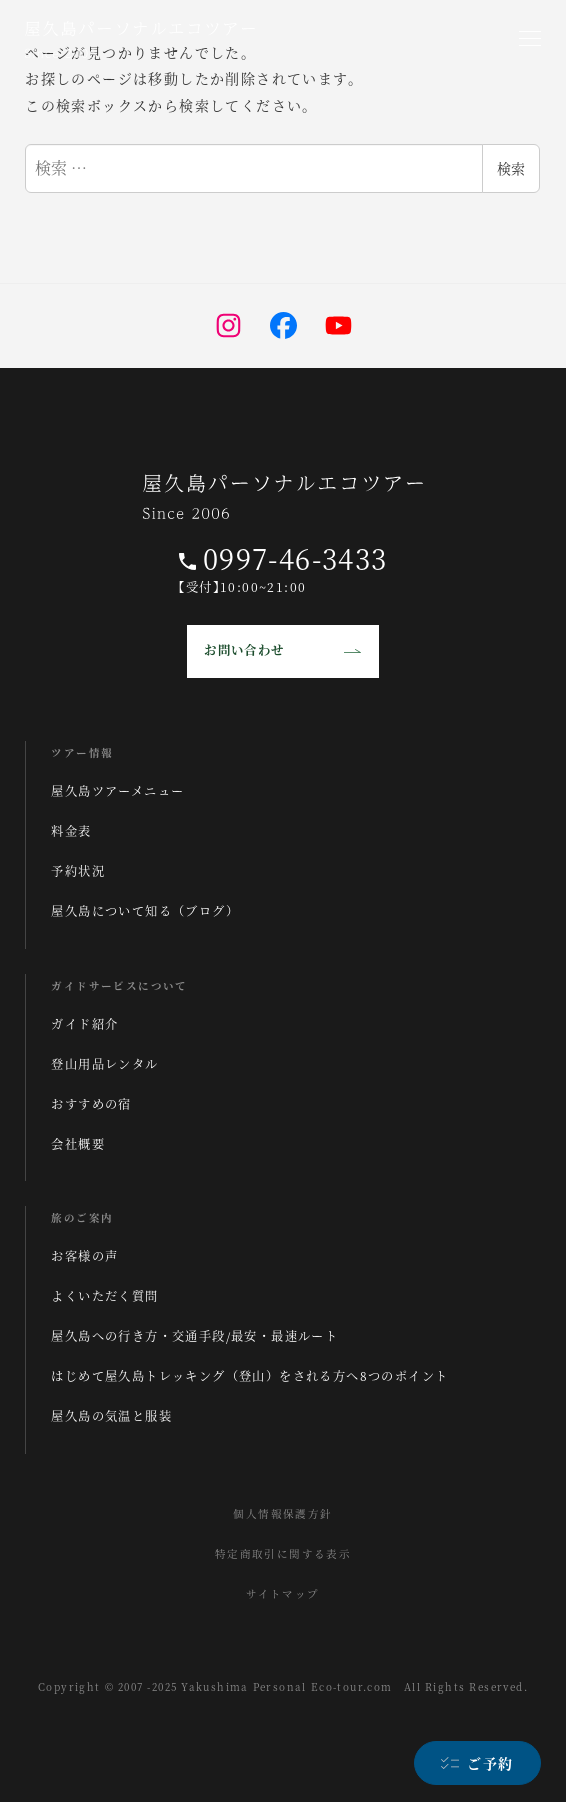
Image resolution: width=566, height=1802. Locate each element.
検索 (511, 168)
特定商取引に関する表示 (283, 1553)
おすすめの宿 (91, 1104)
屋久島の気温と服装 (111, 1416)
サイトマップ (282, 1593)
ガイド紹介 (84, 1024)
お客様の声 (84, 1256)
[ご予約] (477, 1763)
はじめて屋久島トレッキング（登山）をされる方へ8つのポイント (249, 1376)
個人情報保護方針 (282, 1513)
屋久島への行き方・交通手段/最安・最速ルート (194, 1336)
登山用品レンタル (104, 1064)
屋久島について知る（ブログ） (145, 911)
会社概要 (78, 1144)
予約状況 (78, 871)
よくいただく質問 (104, 1296)
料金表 (71, 831)
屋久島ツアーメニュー (117, 791)
